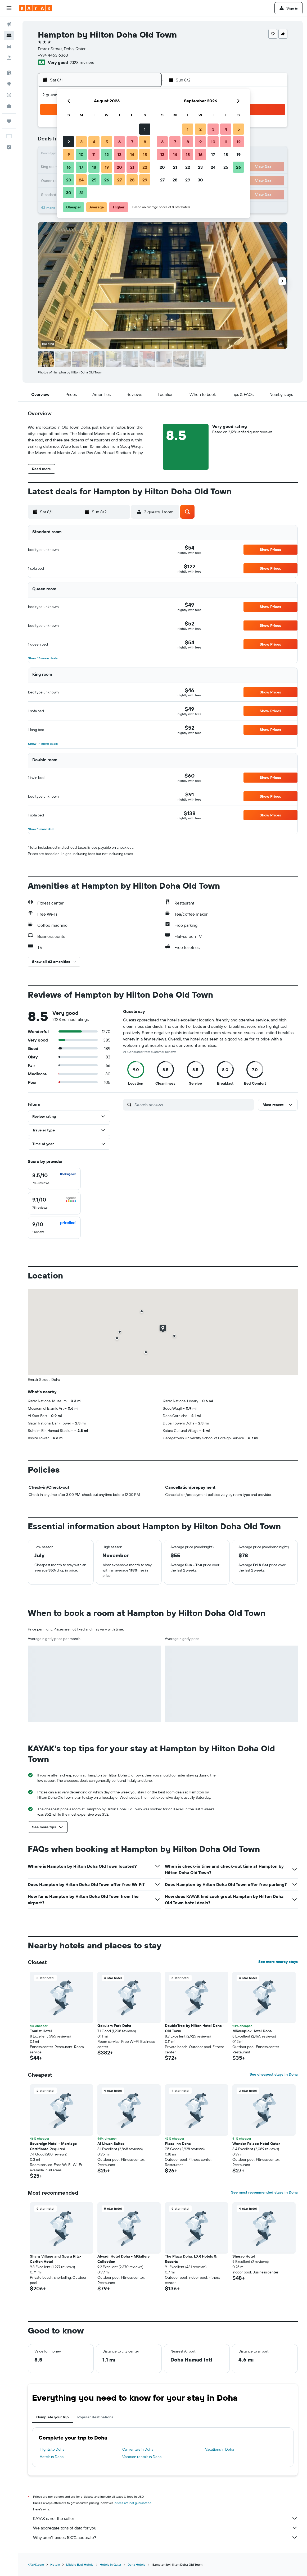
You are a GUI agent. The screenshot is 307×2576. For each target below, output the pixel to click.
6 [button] (119, 141)
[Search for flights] (9, 24)
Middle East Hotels (79, 2564)
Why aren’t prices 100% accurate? (165, 2537)
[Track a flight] (9, 95)
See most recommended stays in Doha (264, 2192)
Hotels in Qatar (110, 2564)
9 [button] (68, 154)
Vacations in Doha (219, 2449)
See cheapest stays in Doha (274, 2074)
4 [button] (94, 141)
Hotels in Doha (52, 2456)
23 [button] (68, 179)
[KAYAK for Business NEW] (9, 106)
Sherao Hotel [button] (243, 2256)
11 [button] (94, 154)
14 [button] (132, 154)
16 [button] (69, 167)
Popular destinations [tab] (95, 2417)
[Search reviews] (193, 1104)
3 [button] (81, 141)
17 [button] (81, 167)
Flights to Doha (52, 2449)
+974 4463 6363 (53, 55)
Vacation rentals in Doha (141, 2456)
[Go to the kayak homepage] (35, 8)
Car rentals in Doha (137, 2449)
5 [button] (107, 141)
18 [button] (94, 167)
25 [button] (94, 179)
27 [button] (119, 179)
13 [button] (119, 154)
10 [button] (81, 154)
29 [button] (144, 179)
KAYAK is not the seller (165, 2518)
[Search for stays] (9, 35)
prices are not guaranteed (133, 2503)
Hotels (55, 2564)
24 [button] (81, 179)
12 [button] (107, 154)
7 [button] (132, 141)
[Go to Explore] (9, 84)
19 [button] (107, 167)
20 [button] (119, 167)
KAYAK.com (36, 2564)
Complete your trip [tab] (52, 2417)
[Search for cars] (9, 46)
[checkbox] (54, 1179)
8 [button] (145, 141)
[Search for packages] (9, 57)
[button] (9, 8)
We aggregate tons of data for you (165, 2528)
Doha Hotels (136, 2564)
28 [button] (132, 179)
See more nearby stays (278, 1961)
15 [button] (145, 154)
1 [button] (145, 129)
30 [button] (68, 192)
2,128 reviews (82, 62)
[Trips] (9, 121)
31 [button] (81, 192)
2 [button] (68, 141)
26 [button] (106, 179)
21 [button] (132, 167)
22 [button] (144, 167)
